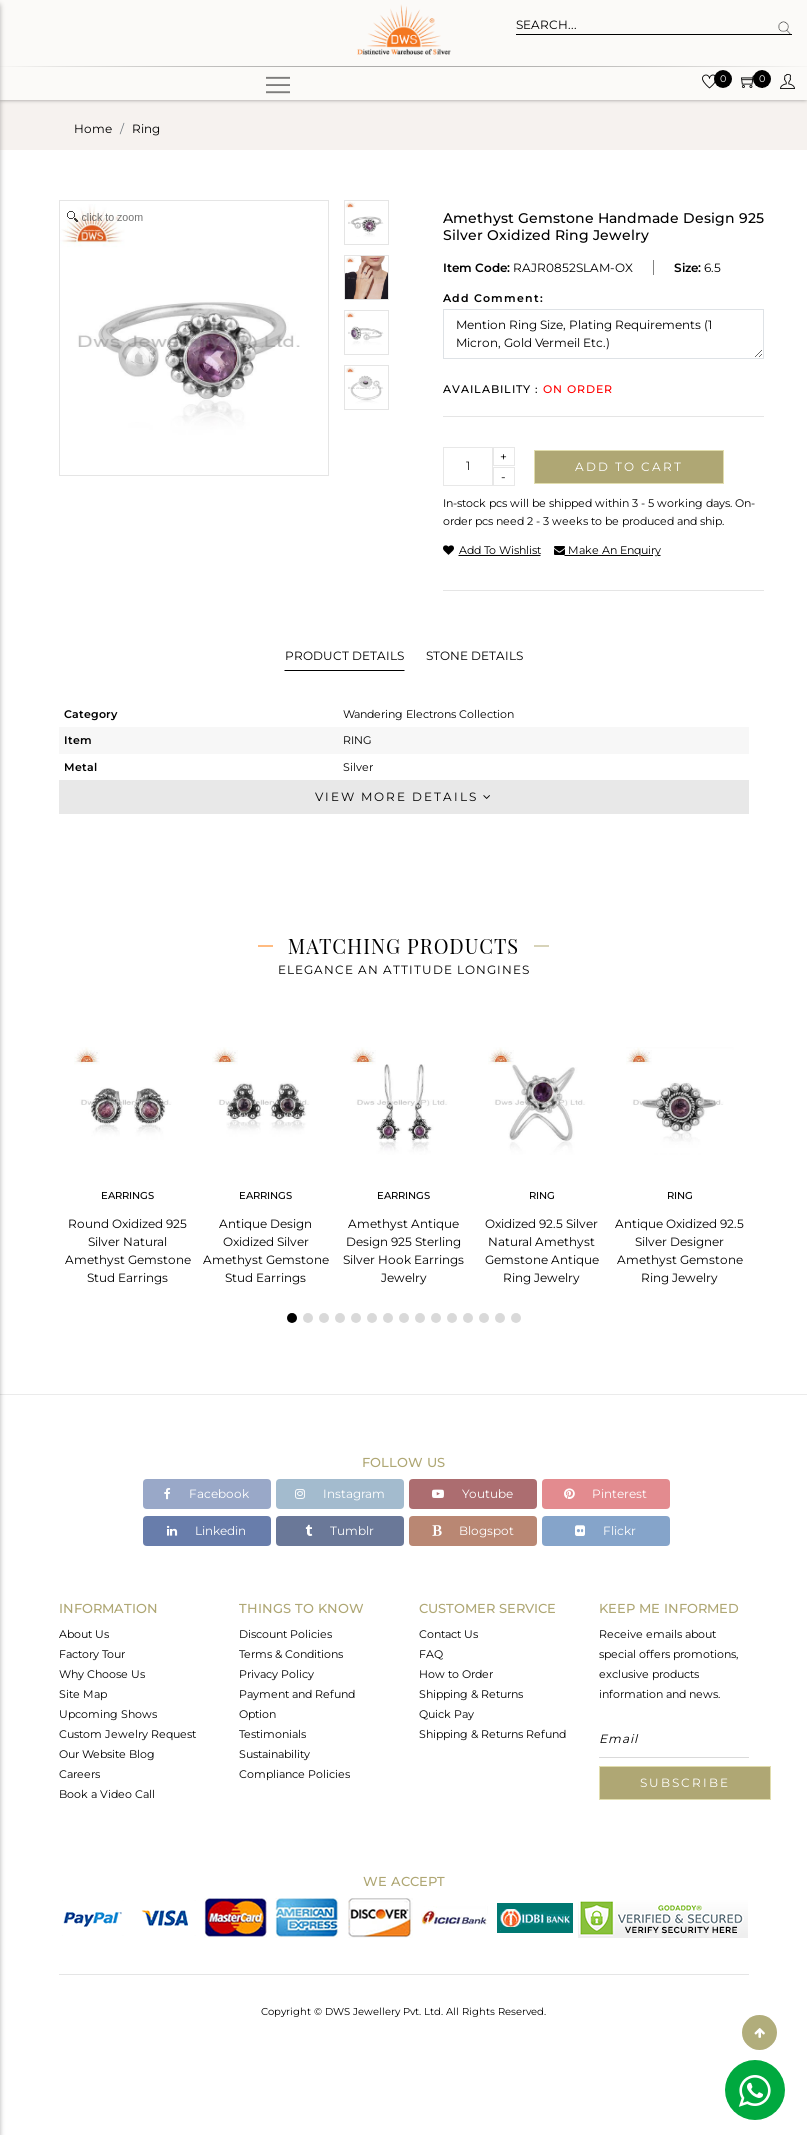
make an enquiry (607, 550)
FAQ (431, 1654)
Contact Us (448, 1634)
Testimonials (272, 1734)
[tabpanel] (128, 1159)
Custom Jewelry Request (127, 1734)
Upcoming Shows (108, 1714)
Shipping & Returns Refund (492, 1734)
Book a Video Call (107, 1794)
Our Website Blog (107, 1754)
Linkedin (206, 1530)
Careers (79, 1774)
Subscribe (685, 1782)
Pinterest (605, 1493)
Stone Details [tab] (474, 655)
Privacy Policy (276, 1674)
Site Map (83, 1694)
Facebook (206, 1493)
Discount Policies (285, 1634)
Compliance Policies (294, 1774)
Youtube (472, 1493)
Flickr (605, 1530)
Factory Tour (92, 1654)
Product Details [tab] (344, 655)
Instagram (340, 1493)
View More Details (404, 796)
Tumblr (339, 1530)
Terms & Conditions (291, 1654)
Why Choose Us (102, 1674)
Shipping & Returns (471, 1694)
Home (93, 128)
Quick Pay (446, 1714)
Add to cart (629, 466)
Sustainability (274, 1754)
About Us (84, 1634)
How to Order (456, 1674)
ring (146, 128)
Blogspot (473, 1530)
